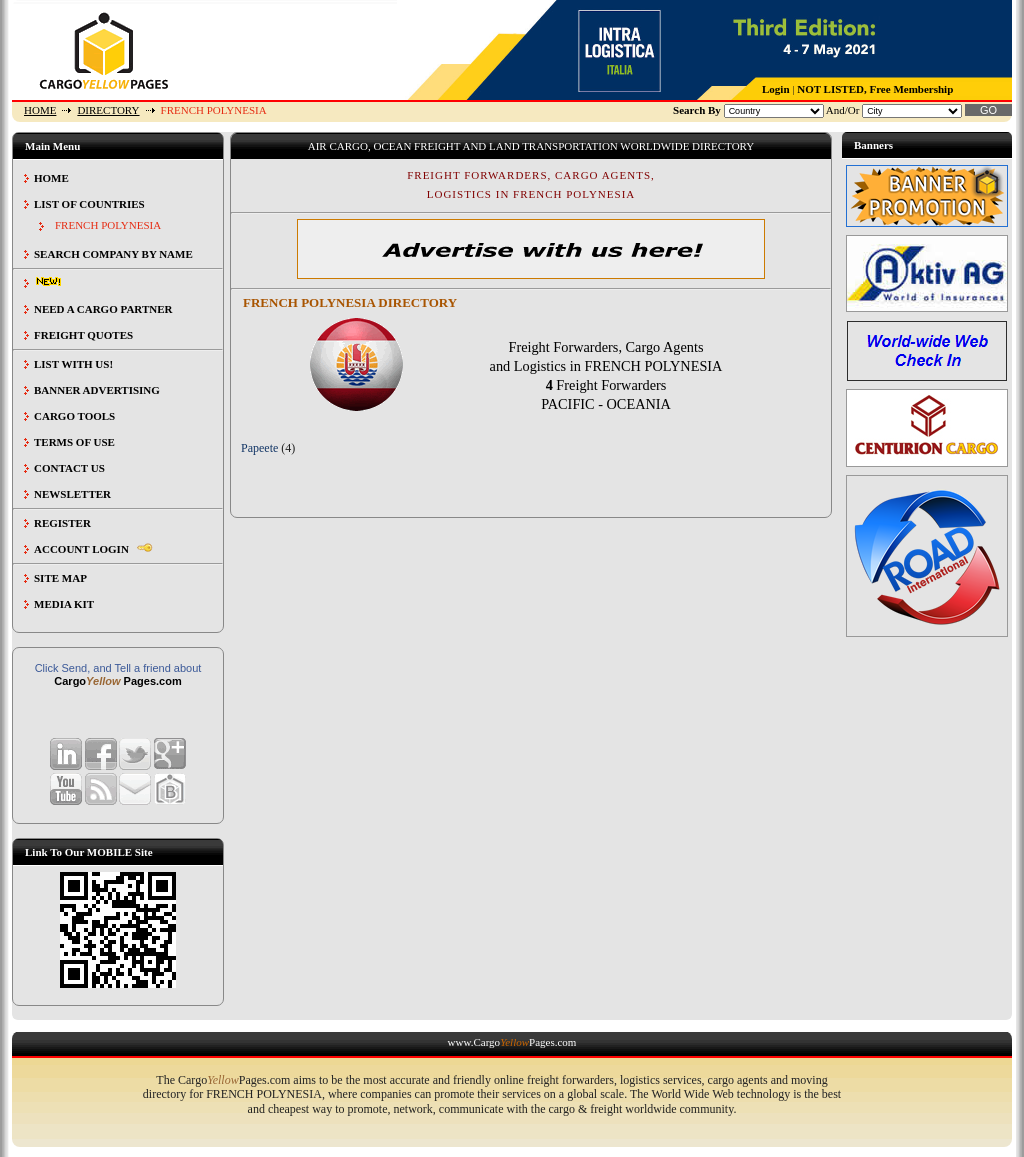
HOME (40, 110)
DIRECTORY (108, 110)
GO (988, 110)
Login (776, 89)
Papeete (259, 448)
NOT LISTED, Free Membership (875, 89)
